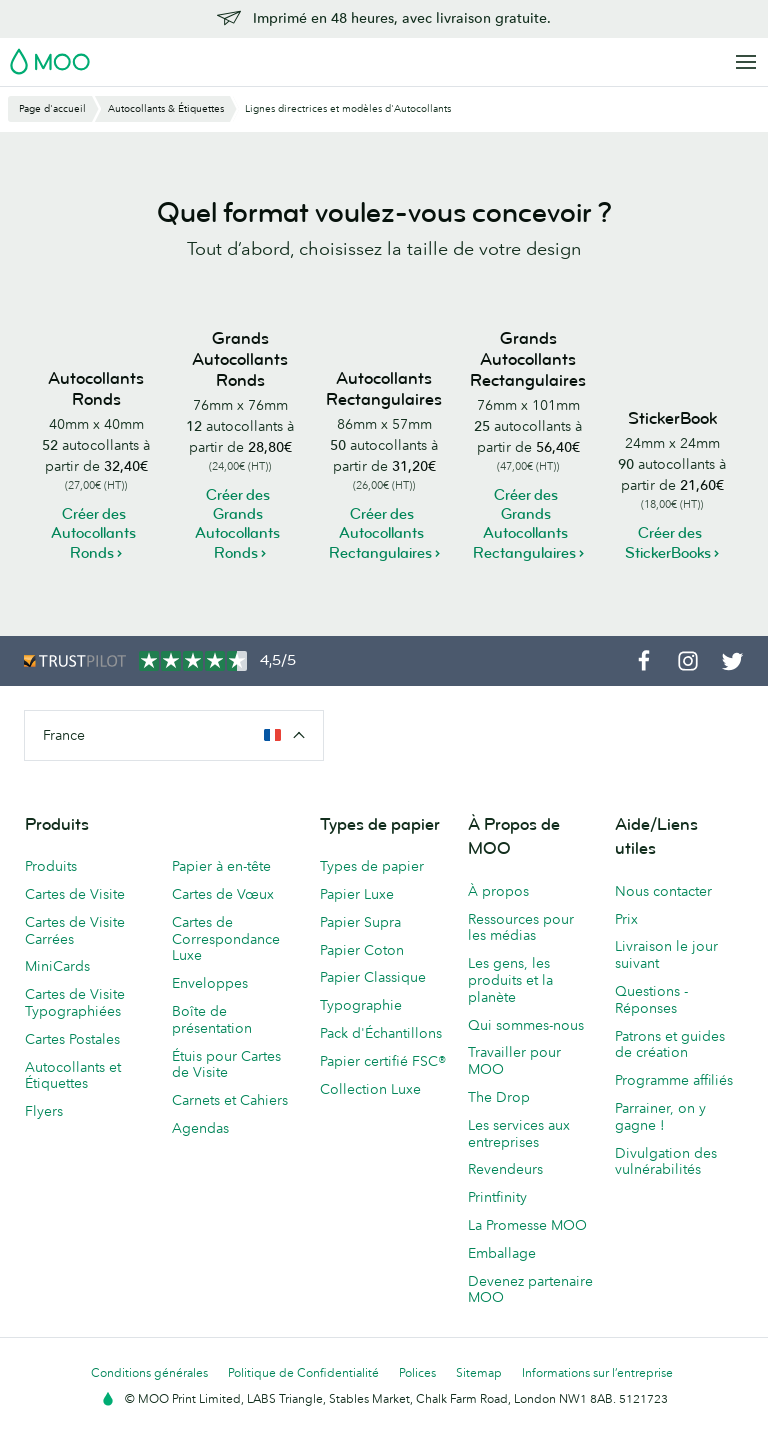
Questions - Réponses (651, 999)
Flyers (44, 1111)
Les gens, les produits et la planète (510, 980)
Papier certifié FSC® (383, 1061)
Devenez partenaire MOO (530, 1289)
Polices (417, 1372)
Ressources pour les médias (521, 927)
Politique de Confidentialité (303, 1372)
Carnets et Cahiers (230, 1100)
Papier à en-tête (221, 866)
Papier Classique (373, 977)
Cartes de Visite (75, 894)
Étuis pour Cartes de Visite (226, 1064)
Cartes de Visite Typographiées (75, 1002)
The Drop (499, 1097)
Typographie (361, 1005)
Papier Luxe (357, 894)
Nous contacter (663, 891)
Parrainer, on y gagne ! (660, 1116)
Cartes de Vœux (223, 894)
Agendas (200, 1128)
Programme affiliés (674, 1080)
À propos (498, 891)
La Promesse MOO (527, 1225)
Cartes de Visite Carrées (75, 930)
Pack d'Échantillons (381, 1033)
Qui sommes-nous (526, 1025)
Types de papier (372, 866)
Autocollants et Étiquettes (73, 1075)
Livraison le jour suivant (666, 954)
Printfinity (497, 1197)
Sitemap (479, 1372)
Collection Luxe (370, 1089)
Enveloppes (210, 983)
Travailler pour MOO (514, 1060)
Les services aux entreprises (519, 1133)
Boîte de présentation (212, 1019)
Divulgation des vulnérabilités (666, 1161)
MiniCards (57, 966)
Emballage (502, 1253)
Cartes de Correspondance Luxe (226, 939)
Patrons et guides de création (670, 1044)
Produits (51, 866)
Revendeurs (505, 1169)
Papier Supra (360, 922)
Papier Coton (362, 950)
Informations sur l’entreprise (597, 1372)
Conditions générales (149, 1372)
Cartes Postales (72, 1039)
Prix (626, 919)
